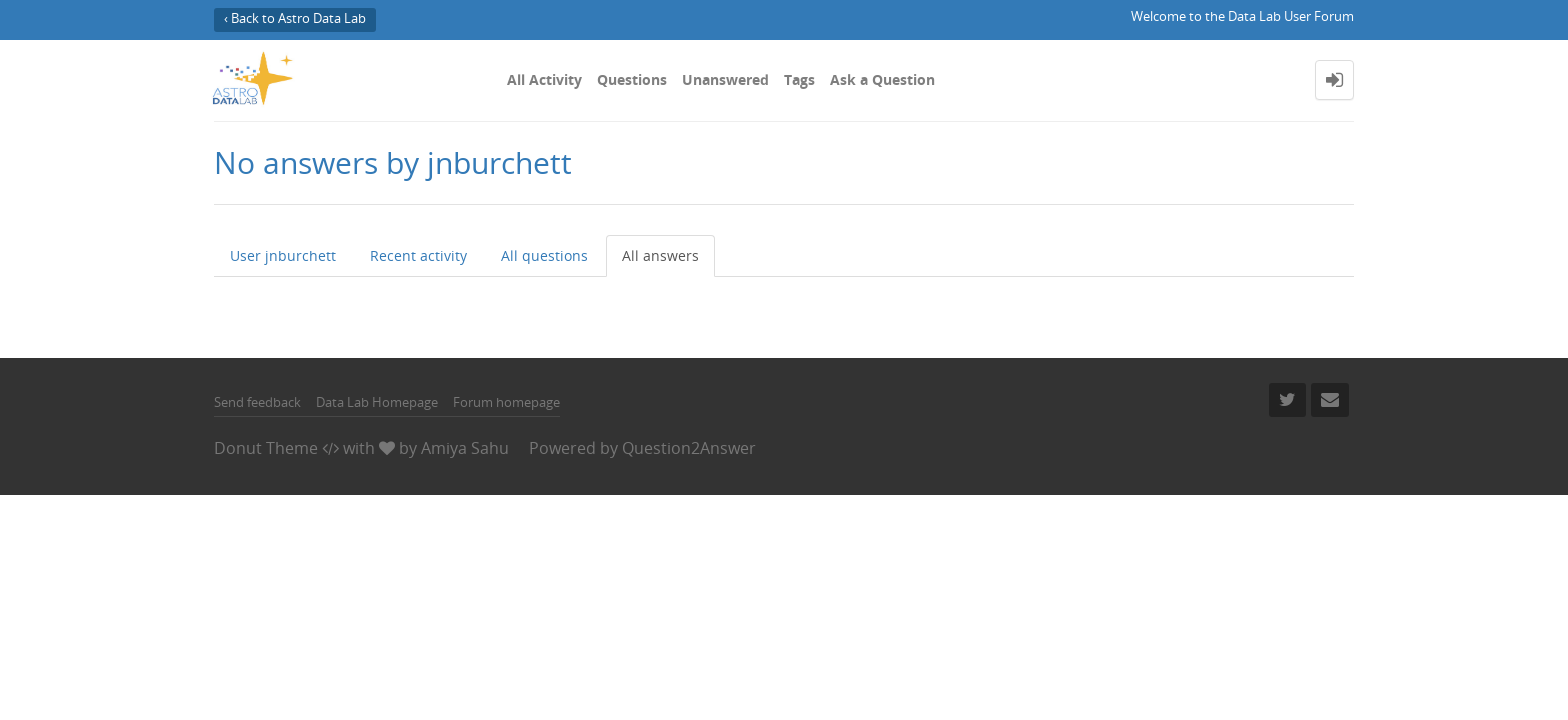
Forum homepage (506, 402)
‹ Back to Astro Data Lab (295, 18)
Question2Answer (689, 448)
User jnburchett (283, 255)
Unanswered (725, 79)
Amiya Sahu (465, 448)
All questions (544, 255)
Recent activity (418, 255)
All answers (660, 255)
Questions (632, 79)
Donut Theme (266, 448)
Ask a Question (882, 79)
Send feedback (257, 402)
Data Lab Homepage (377, 402)
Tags (799, 79)
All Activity (544, 79)
